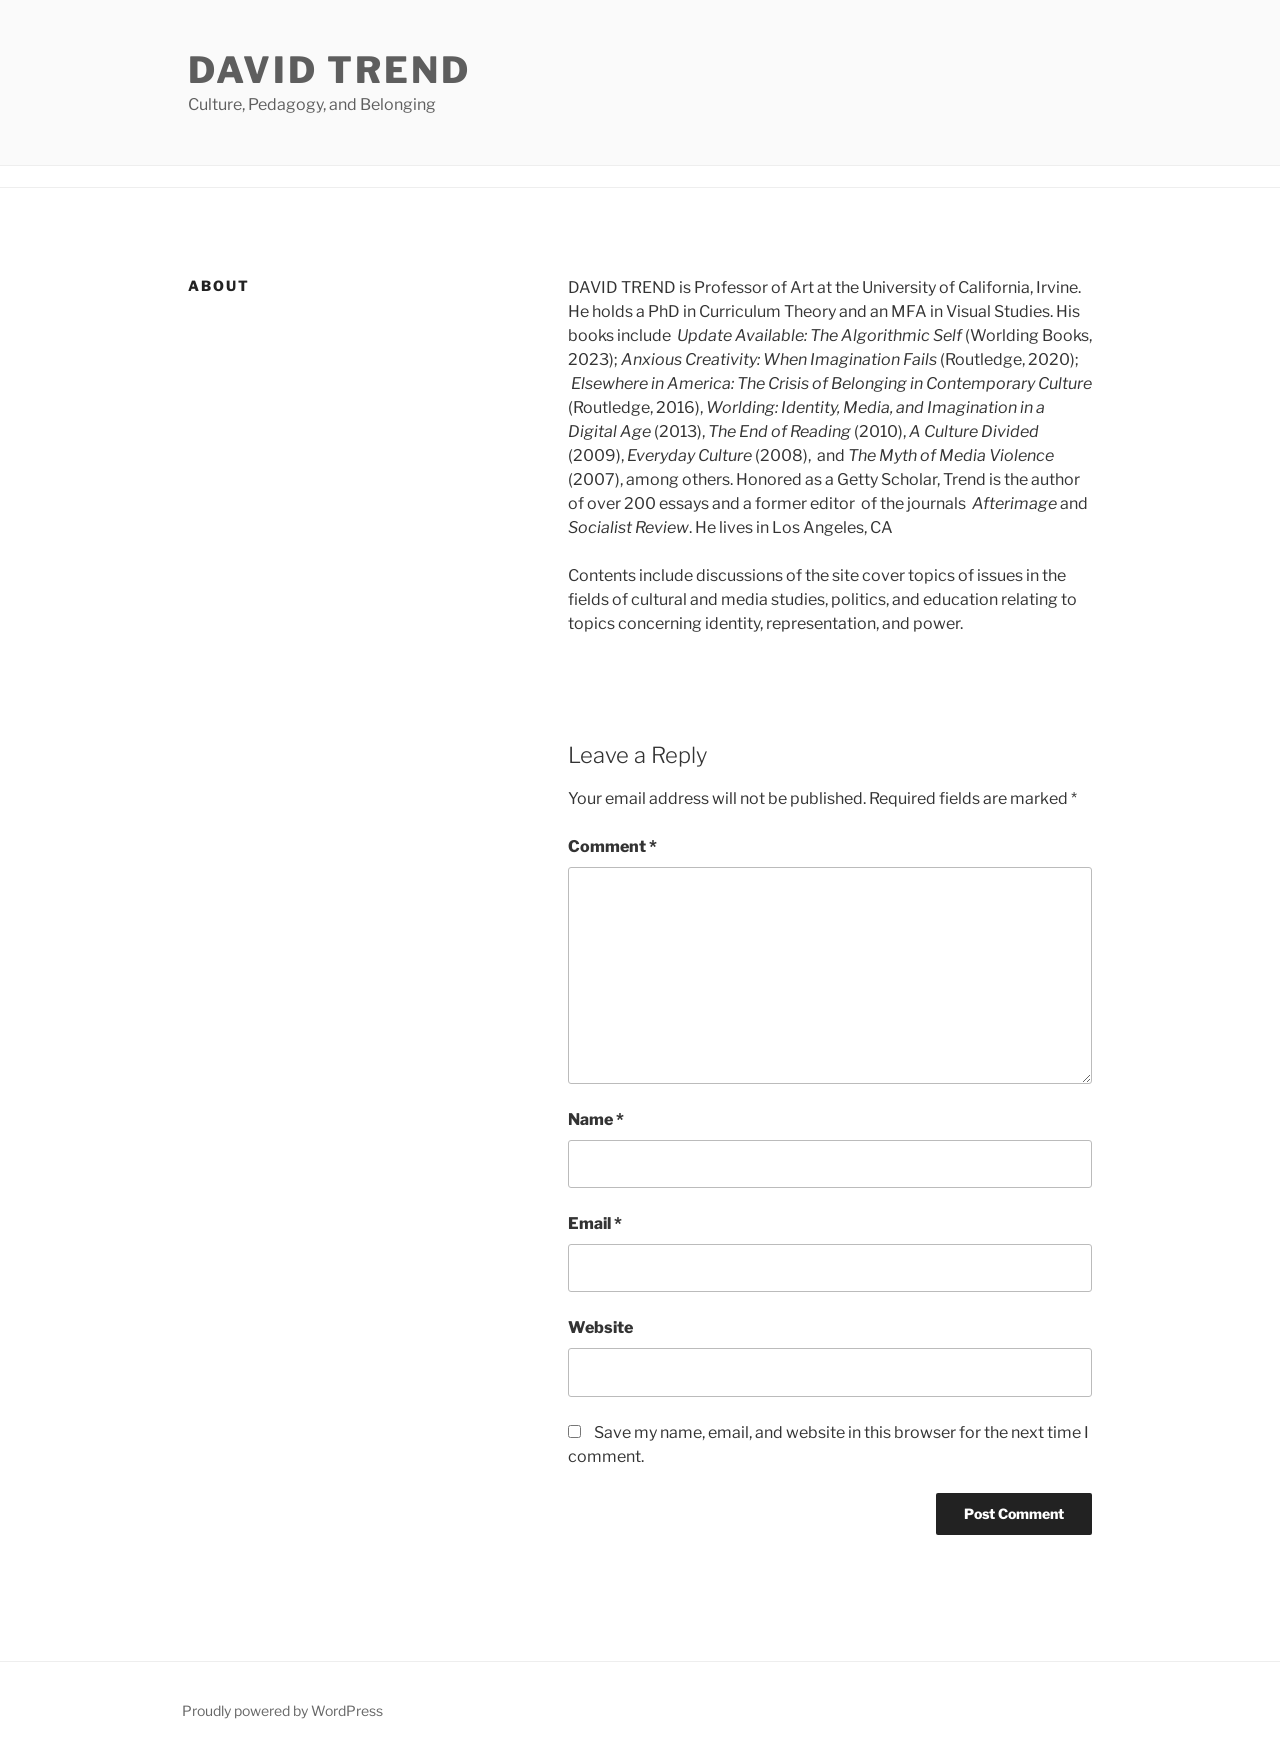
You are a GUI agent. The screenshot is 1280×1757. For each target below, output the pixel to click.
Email (595, 1223)
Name (596, 1119)
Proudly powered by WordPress (282, 1710)
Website (600, 1327)
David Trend (329, 70)
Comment (612, 846)
